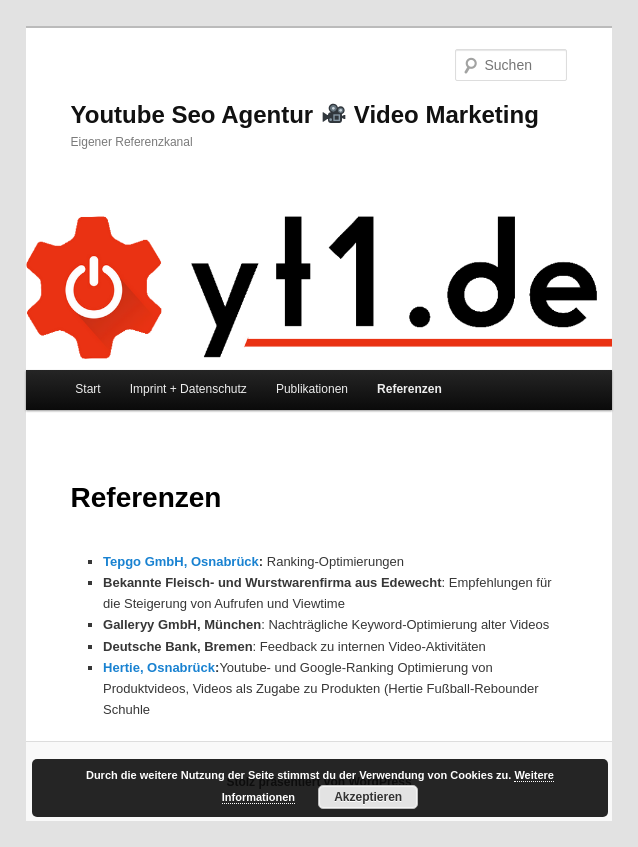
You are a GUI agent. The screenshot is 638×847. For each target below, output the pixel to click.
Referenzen (409, 389)
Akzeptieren (368, 797)
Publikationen (312, 389)
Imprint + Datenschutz (188, 389)
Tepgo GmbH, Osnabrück (181, 561)
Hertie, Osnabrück (159, 667)
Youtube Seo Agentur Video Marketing (305, 114)
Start (87, 389)
